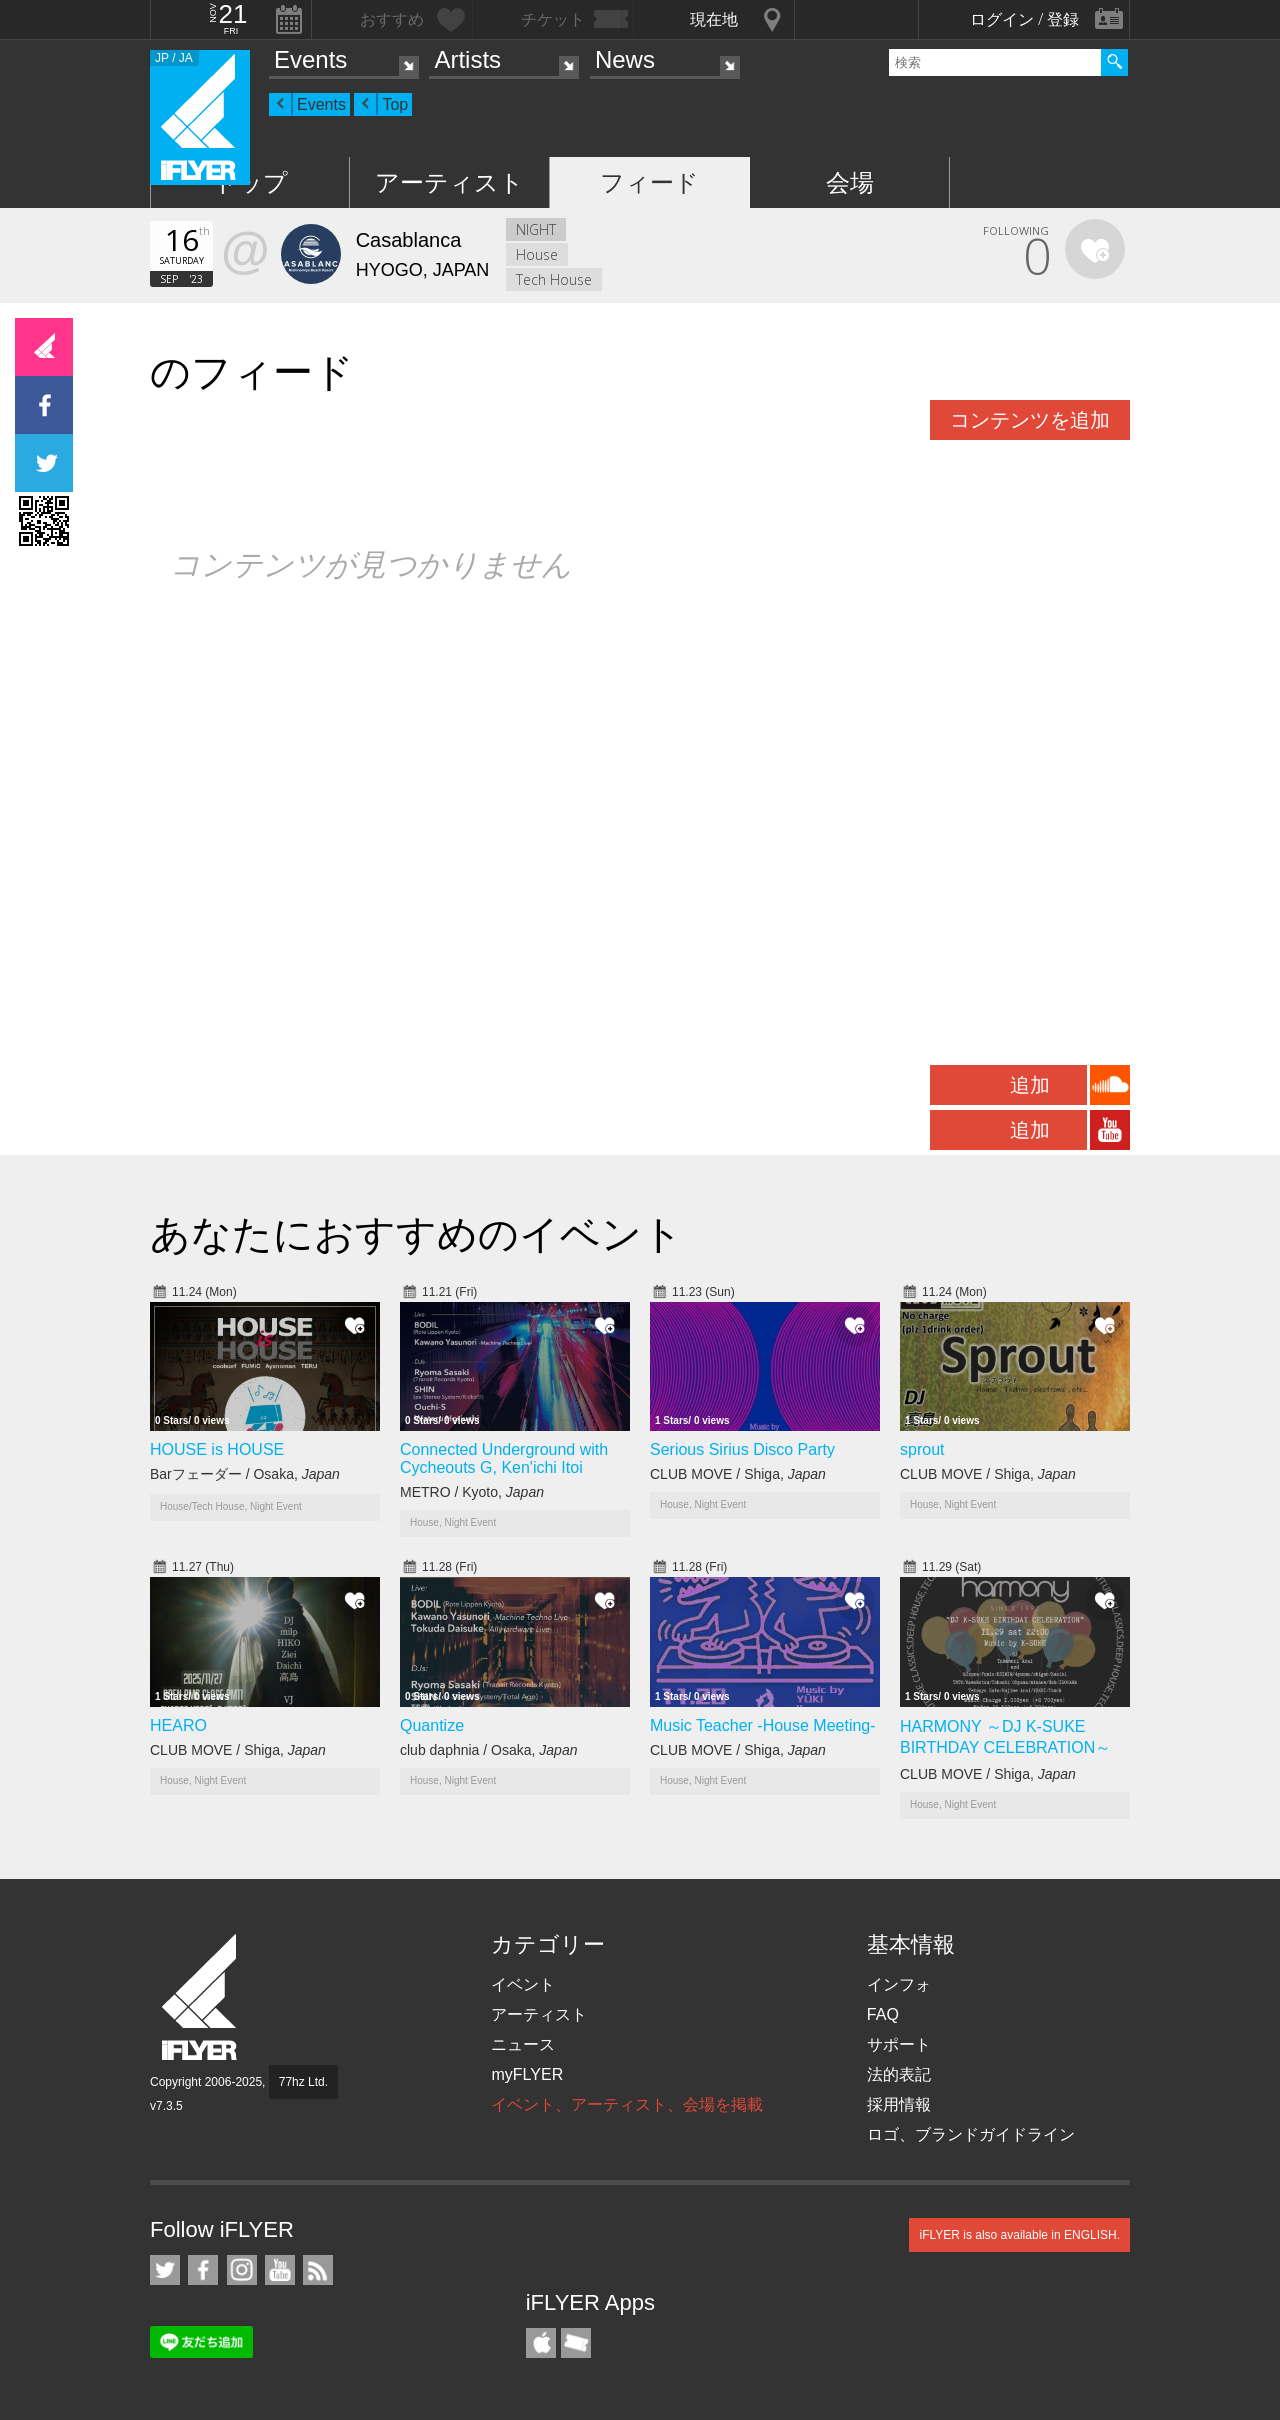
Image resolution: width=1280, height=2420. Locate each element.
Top (395, 104)
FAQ (883, 2014)
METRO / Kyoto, (472, 1492)
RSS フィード (318, 2270)
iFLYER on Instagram (242, 2270)
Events (310, 59)
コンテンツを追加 (1030, 420)
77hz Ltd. (303, 2082)
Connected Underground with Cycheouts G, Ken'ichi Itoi (504, 1458)
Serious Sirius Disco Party (742, 1449)
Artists (467, 59)
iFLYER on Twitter (165, 2270)
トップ (250, 182)
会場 (850, 182)
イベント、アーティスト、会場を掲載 (627, 2104)
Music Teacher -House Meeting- (763, 1725)
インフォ (899, 1984)
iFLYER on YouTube (280, 2270)
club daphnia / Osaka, (488, 1750)
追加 (1030, 1085)
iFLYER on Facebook (203, 2270)
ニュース (523, 2044)
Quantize (432, 1725)
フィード (649, 182)
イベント (523, 1984)
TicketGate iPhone (576, 2343)
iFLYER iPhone (541, 2343)
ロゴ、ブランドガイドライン (971, 2134)
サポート (899, 2044)
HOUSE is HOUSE (217, 1449)
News (625, 59)
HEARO (178, 1725)
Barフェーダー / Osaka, (245, 1474)
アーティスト (449, 182)
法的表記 (899, 2074)
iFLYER (201, 1997)
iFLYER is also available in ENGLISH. (1019, 2235)
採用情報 (899, 2104)
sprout (922, 1449)
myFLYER (527, 2074)
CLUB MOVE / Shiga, (738, 1474)
